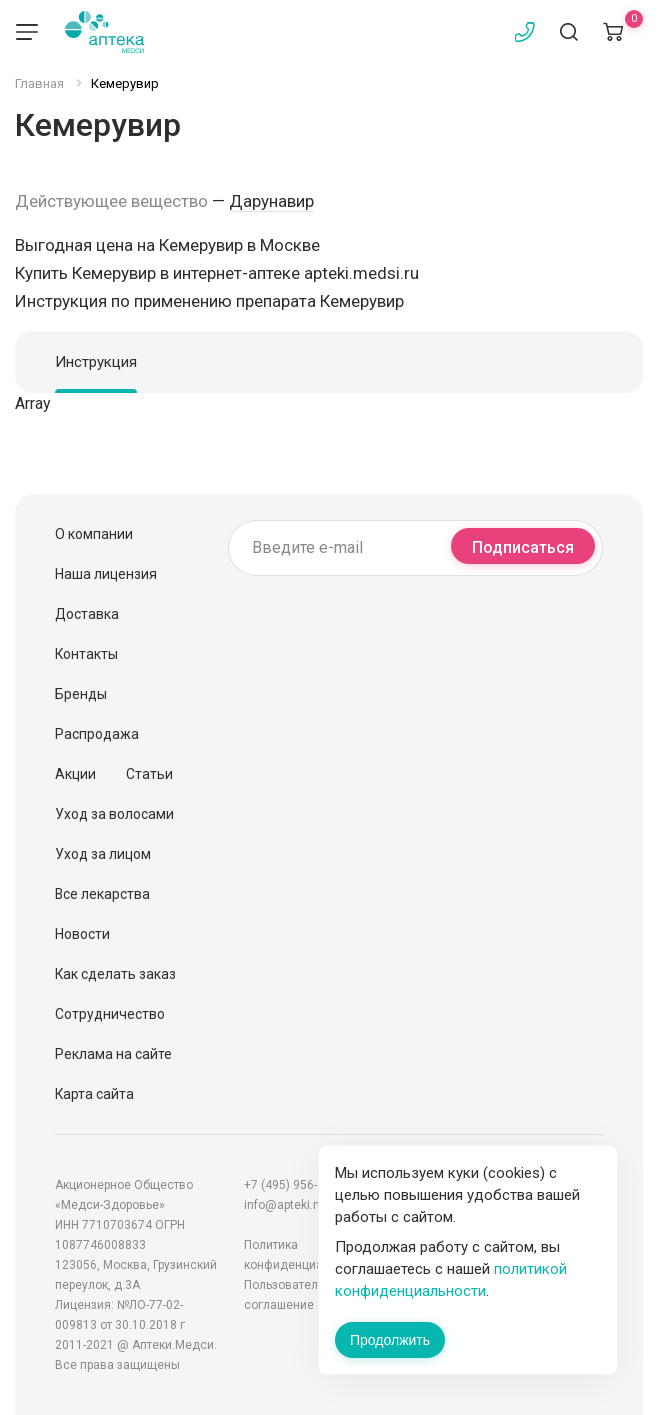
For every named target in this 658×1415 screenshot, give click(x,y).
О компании (94, 534)
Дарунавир (271, 201)
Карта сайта (94, 1094)
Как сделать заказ (115, 974)
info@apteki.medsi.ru (303, 1205)
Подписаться (523, 547)
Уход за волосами (114, 814)
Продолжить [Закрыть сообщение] (390, 1340)
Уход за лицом (103, 854)
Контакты (86, 654)
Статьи (149, 774)
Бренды (81, 694)
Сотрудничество (110, 1014)
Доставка (87, 614)
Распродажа (97, 734)
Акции (75, 774)
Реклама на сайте (113, 1054)
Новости (82, 934)
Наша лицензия (106, 574)
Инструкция (96, 362)
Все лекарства (102, 894)
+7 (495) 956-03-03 (296, 1185)
